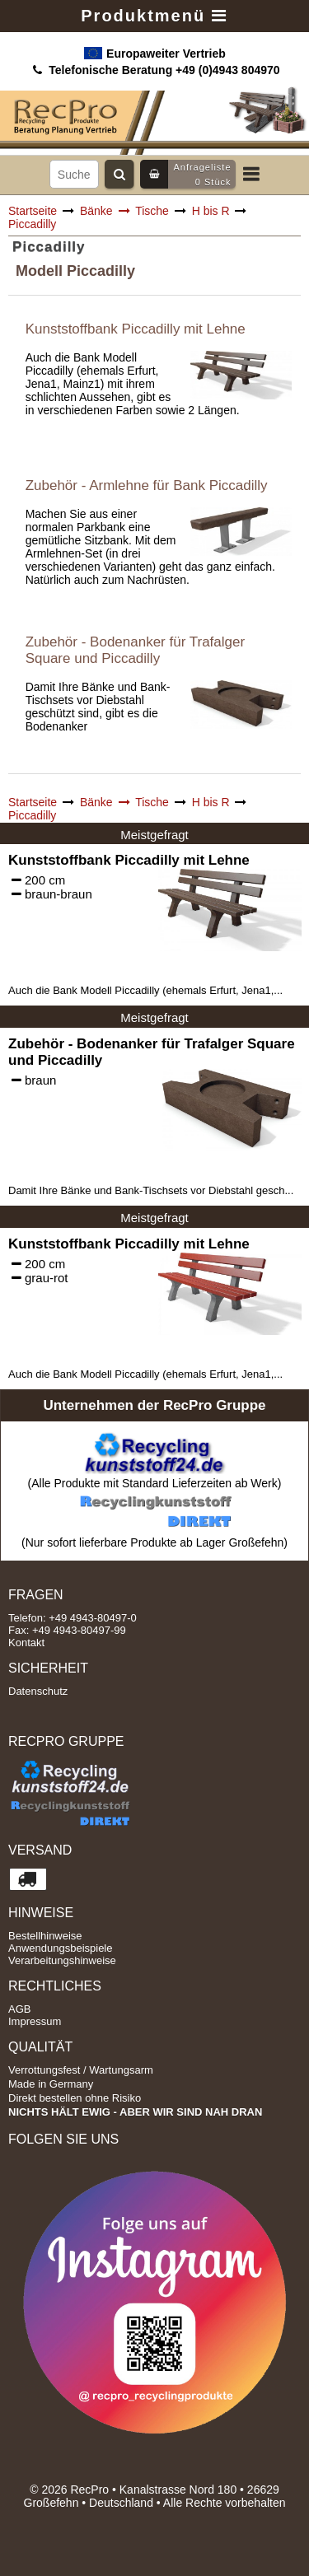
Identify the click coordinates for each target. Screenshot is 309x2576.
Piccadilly (32, 224)
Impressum (34, 2021)
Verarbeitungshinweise (62, 1960)
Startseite (32, 210)
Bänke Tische (124, 210)
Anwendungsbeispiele (60, 1948)
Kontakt (26, 1642)
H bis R (211, 210)
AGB (19, 2009)
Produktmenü (154, 16)
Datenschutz (38, 1691)
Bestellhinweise (45, 1936)
